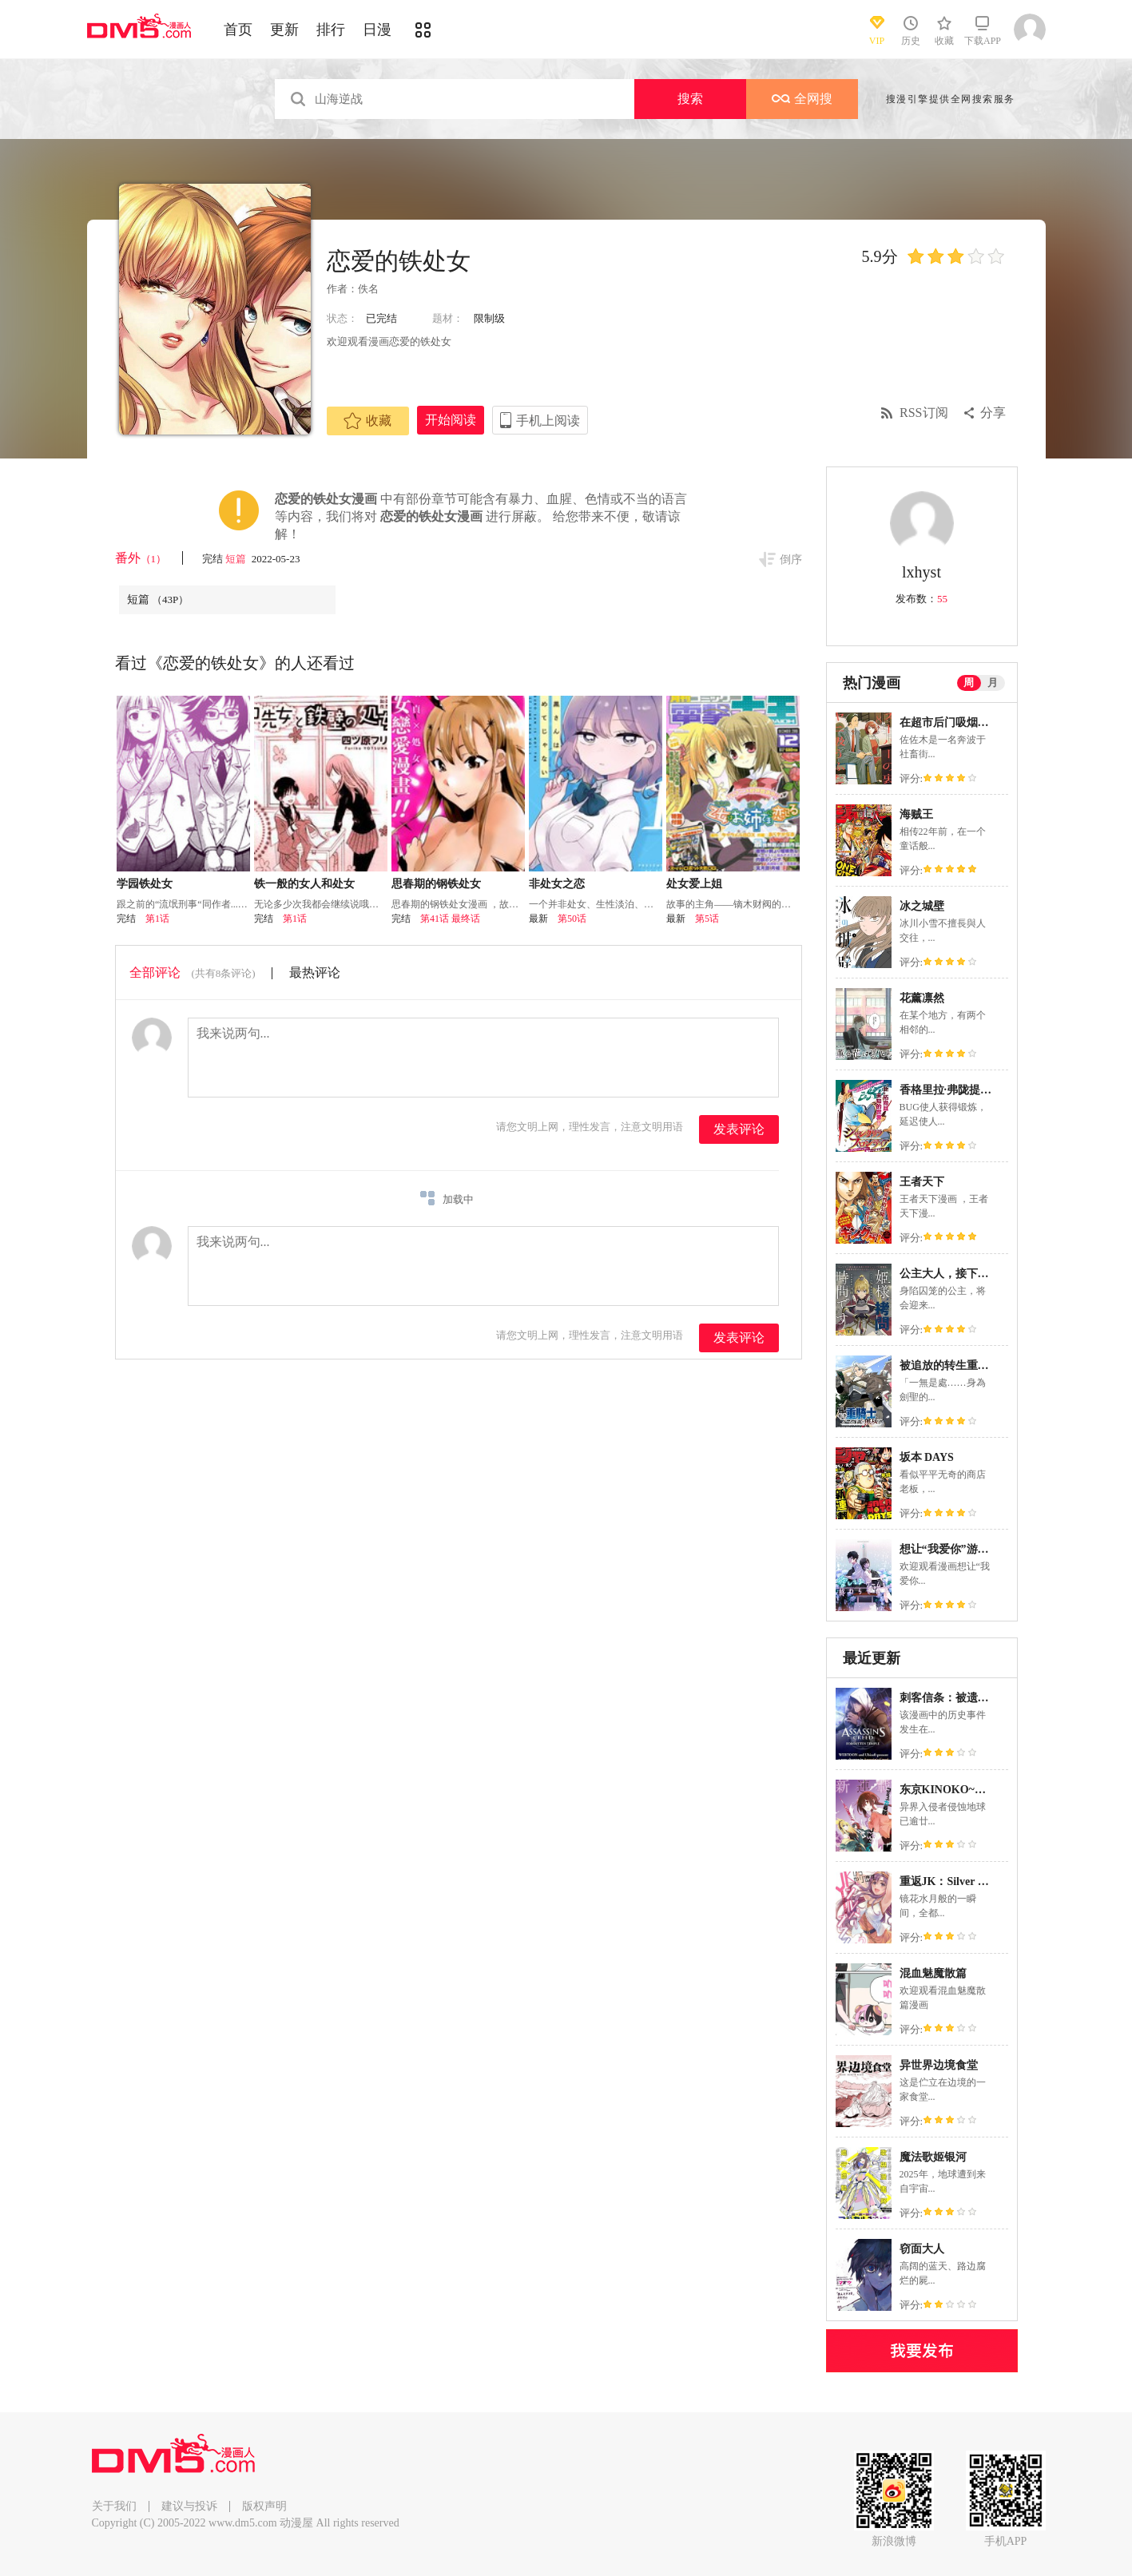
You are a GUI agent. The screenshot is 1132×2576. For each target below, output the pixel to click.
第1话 (157, 918)
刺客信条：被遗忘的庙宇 (961, 1698)
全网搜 (802, 98)
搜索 (690, 98)
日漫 (377, 30)
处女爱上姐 (694, 884)
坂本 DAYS (927, 1457)
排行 (330, 30)
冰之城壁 (922, 906)
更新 (284, 30)
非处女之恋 (557, 884)
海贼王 (916, 814)
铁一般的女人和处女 (304, 884)
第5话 (707, 918)
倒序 (791, 560)
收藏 (367, 421)
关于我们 (114, 2506)
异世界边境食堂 (939, 2065)
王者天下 (922, 1182)
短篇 (236, 559)
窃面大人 (922, 2249)
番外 (141, 558)
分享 (993, 412)
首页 (238, 30)
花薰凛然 (922, 998)
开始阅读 (450, 420)
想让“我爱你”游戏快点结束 (967, 1549)
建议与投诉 (189, 2506)
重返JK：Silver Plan (949, 1881)
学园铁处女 (145, 884)
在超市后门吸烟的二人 (955, 722)
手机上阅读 (548, 420)
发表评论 (739, 1129)
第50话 (572, 918)
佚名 (368, 289)
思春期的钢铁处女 (436, 884)
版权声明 (264, 2506)
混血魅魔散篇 (933, 1973)
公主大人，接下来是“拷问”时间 (978, 1274)
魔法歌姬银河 (933, 2157)
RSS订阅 (923, 412)
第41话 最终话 (450, 918)
